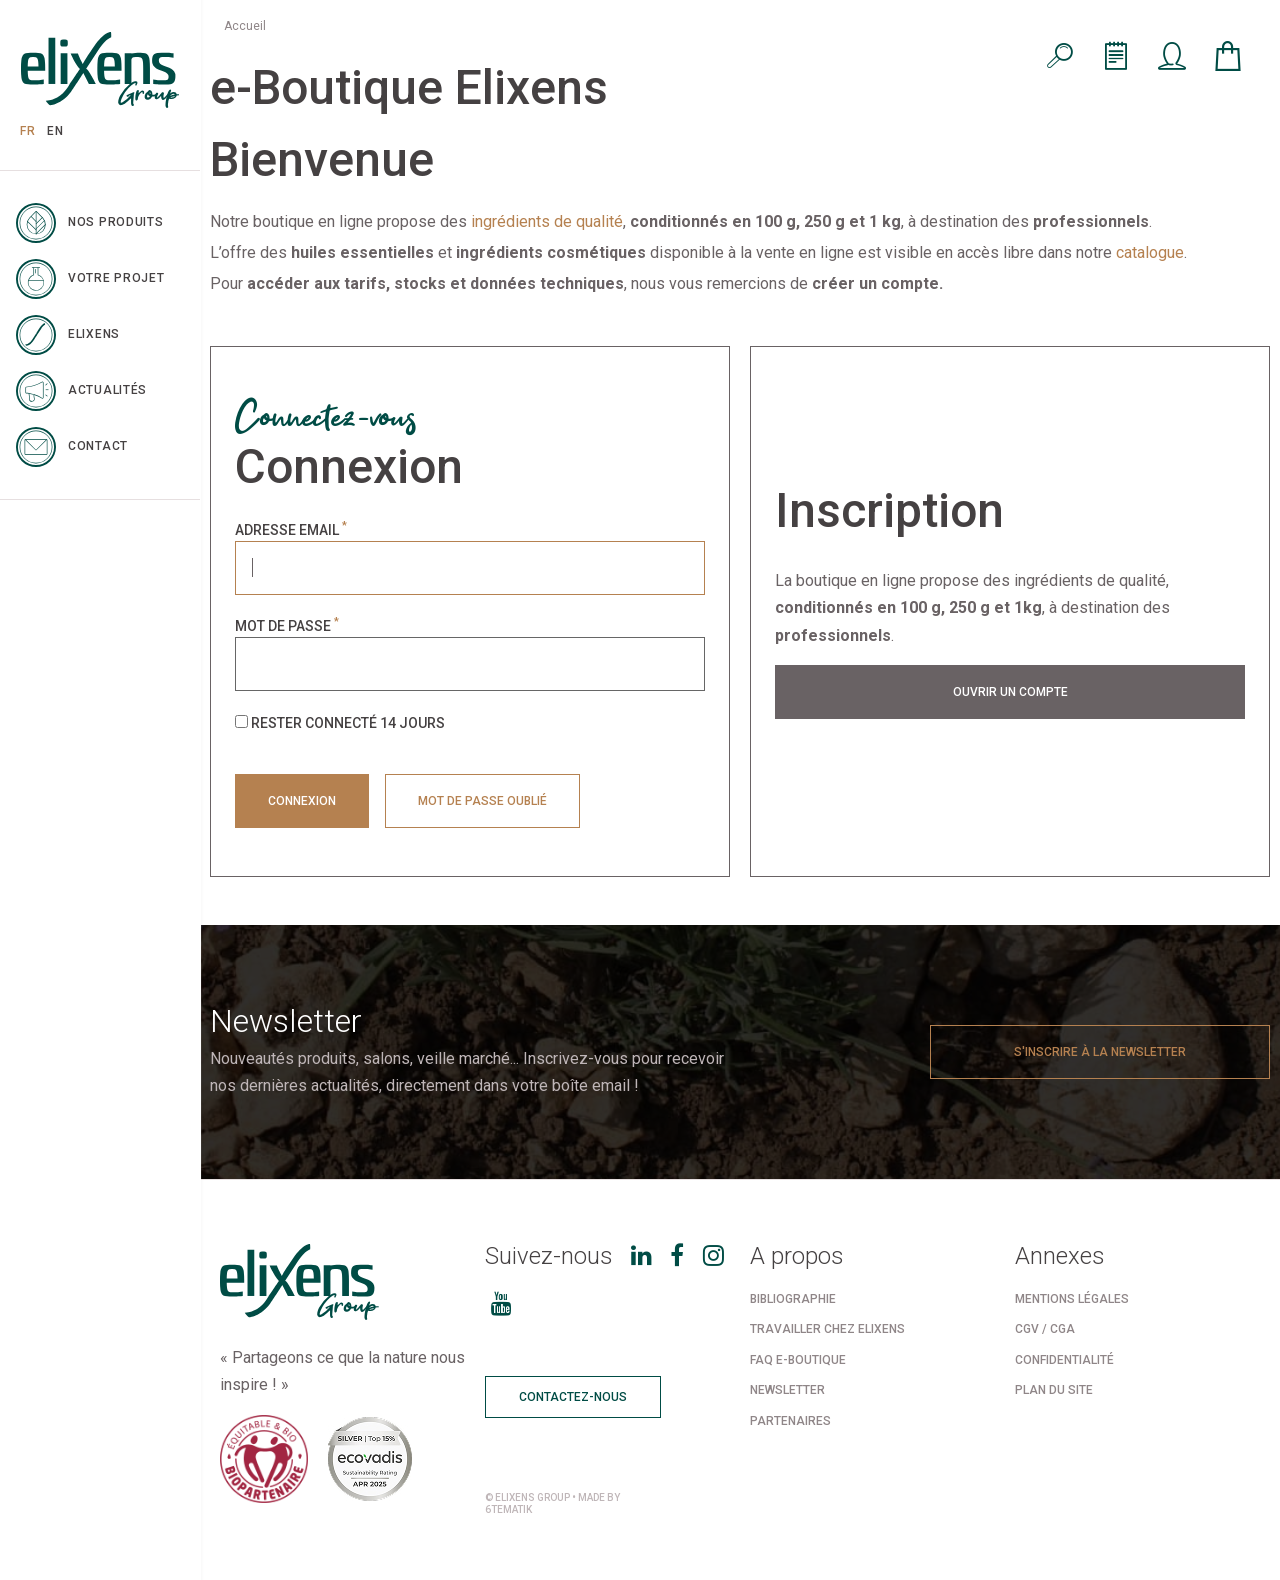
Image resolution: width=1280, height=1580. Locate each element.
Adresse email (291, 530)
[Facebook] (677, 1256)
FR (27, 131)
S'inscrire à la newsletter (1100, 1052)
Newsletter (787, 1390)
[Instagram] (713, 1256)
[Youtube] (501, 1304)
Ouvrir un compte (1010, 692)
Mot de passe (287, 626)
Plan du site (1054, 1390)
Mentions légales (1072, 1299)
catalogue (1150, 252)
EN (55, 131)
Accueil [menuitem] (245, 26)
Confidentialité (1064, 1360)
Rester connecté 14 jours (340, 722)
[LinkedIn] (641, 1256)
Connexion (302, 801)
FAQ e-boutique (798, 1360)
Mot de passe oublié (482, 801)
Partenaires (790, 1421)
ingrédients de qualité (547, 221)
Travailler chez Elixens (827, 1329)
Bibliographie (793, 1299)
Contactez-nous (573, 1397)
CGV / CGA (1045, 1329)
